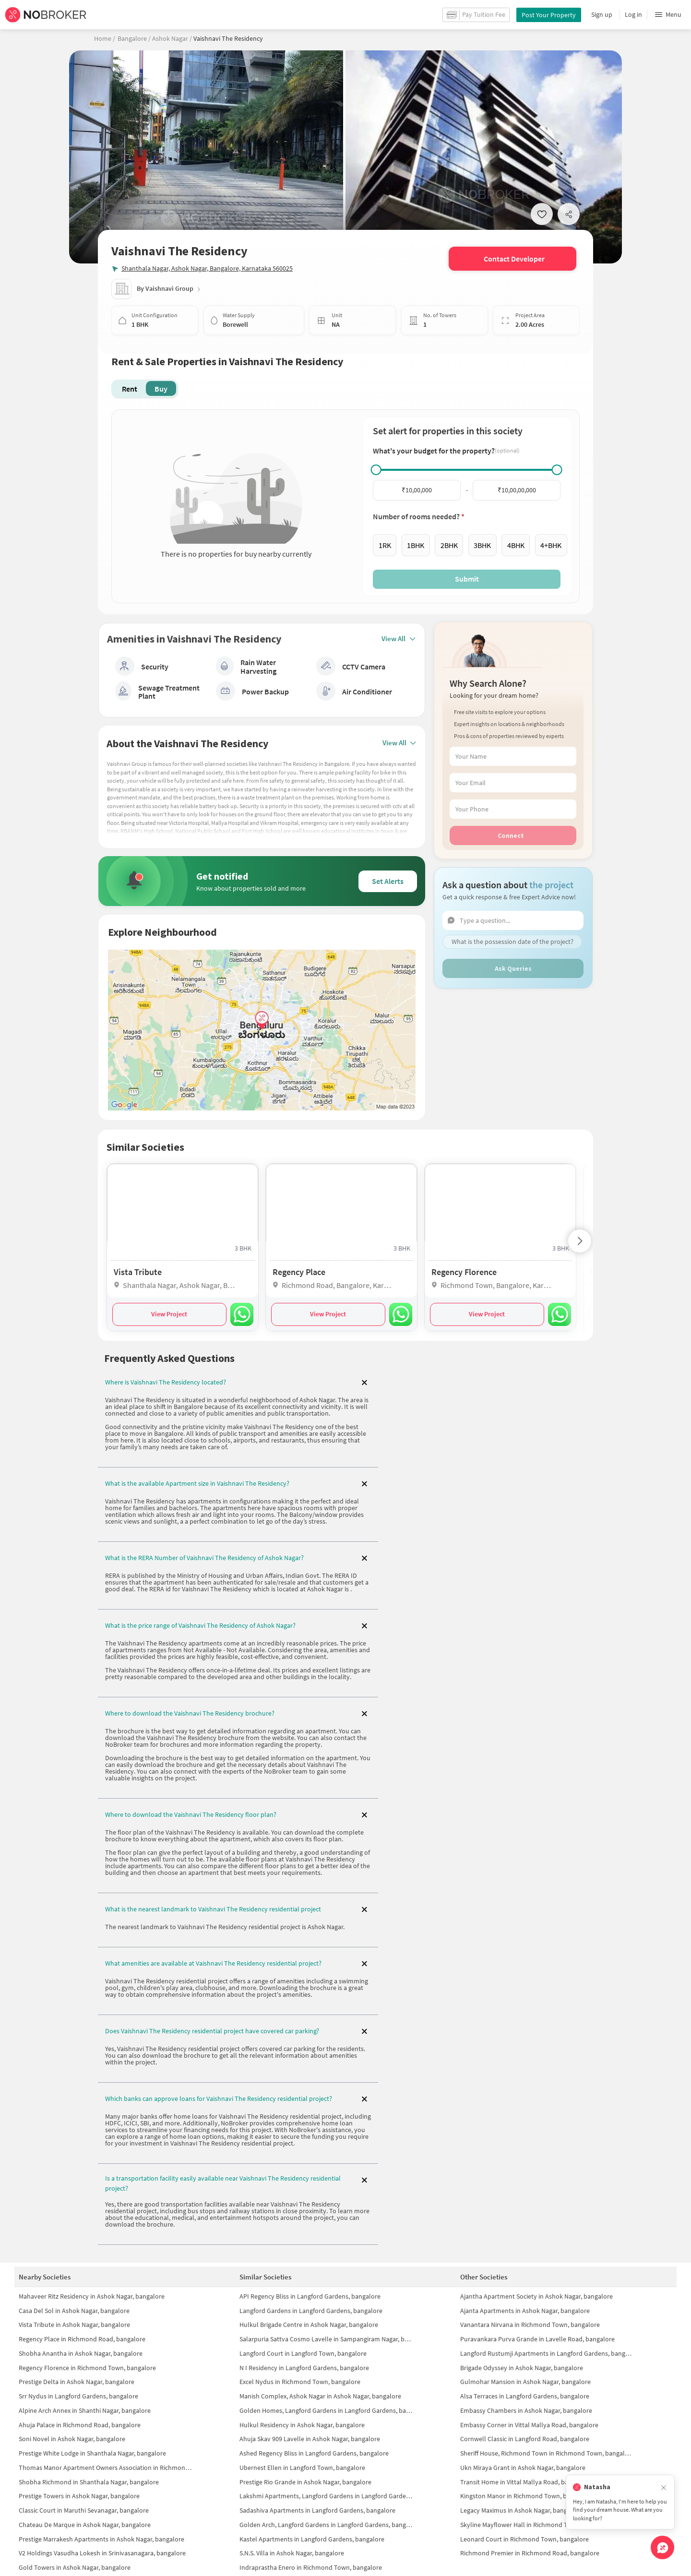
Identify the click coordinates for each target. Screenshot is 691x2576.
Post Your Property (549, 15)
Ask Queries (513, 968)
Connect (511, 835)
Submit (467, 579)
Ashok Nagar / (171, 38)
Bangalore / (134, 38)
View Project (169, 1308)
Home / (104, 38)
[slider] (376, 470)
